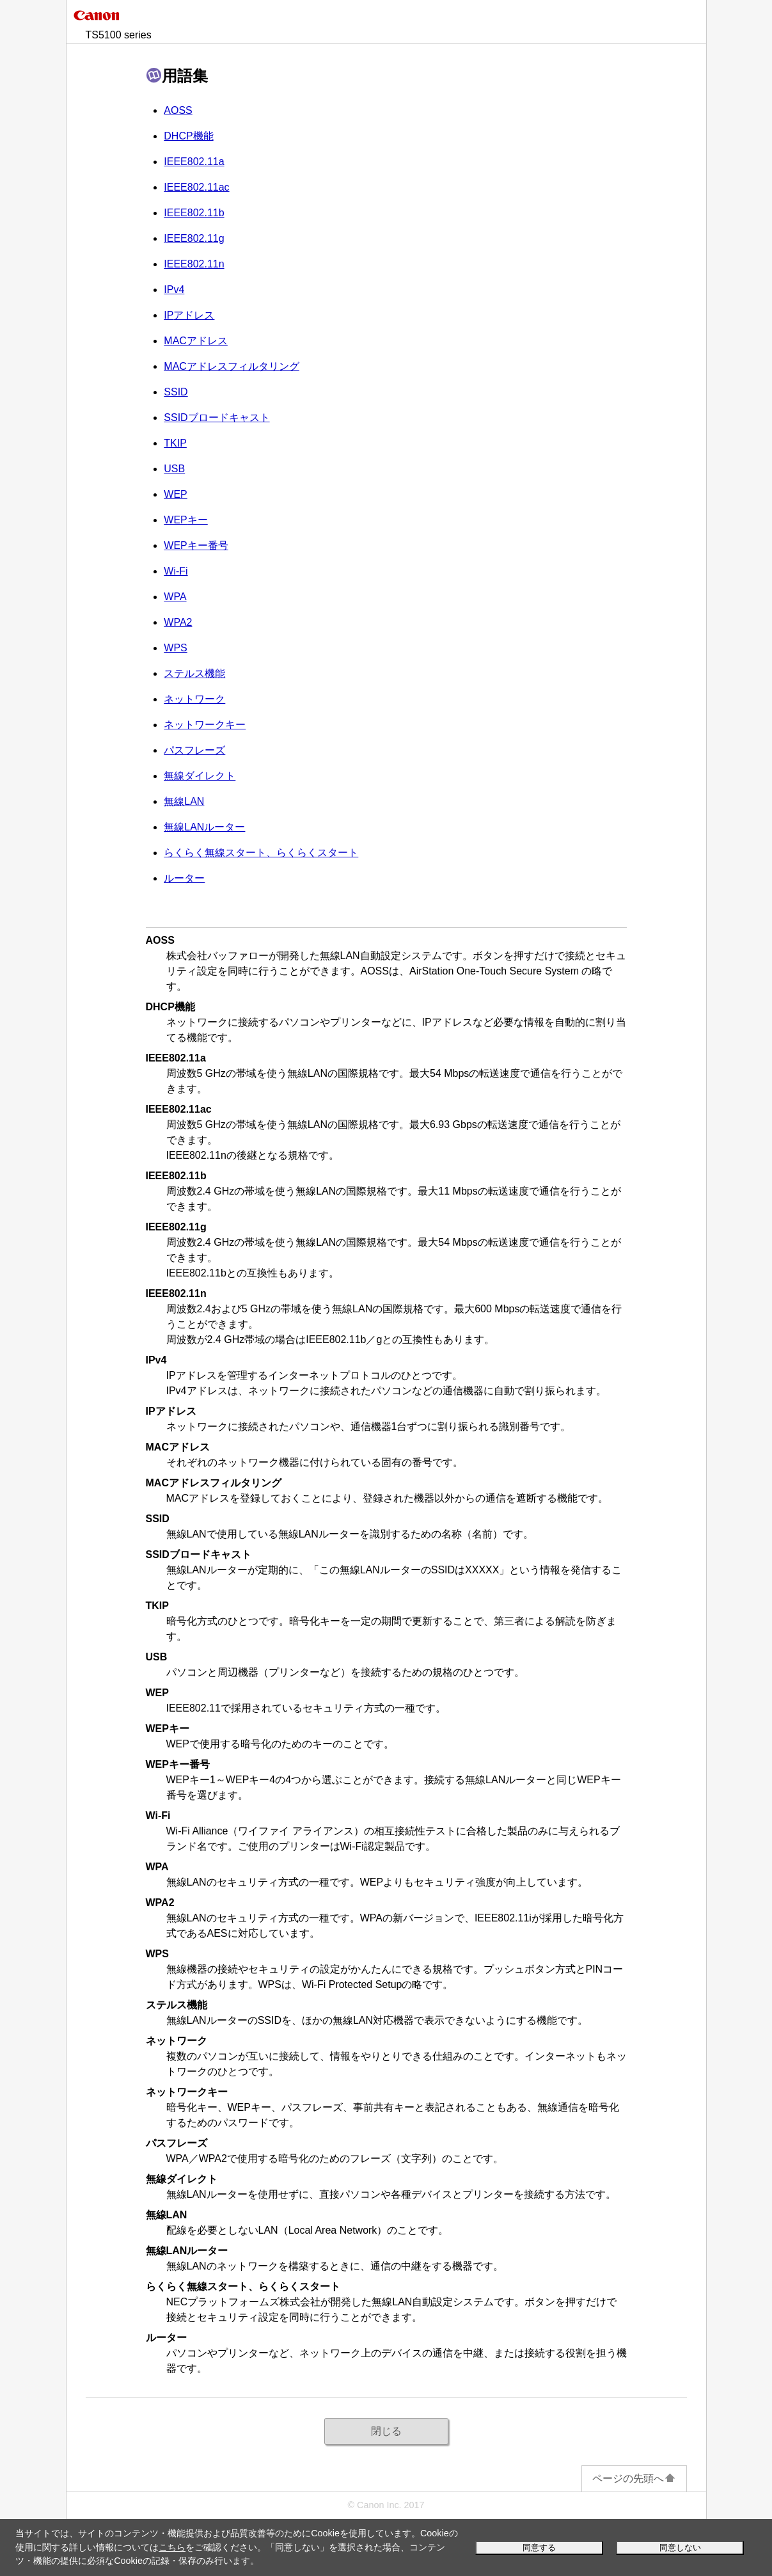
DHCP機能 (188, 136)
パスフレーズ (194, 750)
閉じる (386, 2431)
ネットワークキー (205, 724)
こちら (172, 2547)
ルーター (184, 878)
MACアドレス (196, 340)
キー (185, 519)
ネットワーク (194, 699)
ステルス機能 (194, 673)
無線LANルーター (204, 827)
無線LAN (184, 801)
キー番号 (196, 545)
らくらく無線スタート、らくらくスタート (261, 852)
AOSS (178, 110)
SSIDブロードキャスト (216, 417)
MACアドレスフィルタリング (231, 366)
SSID (175, 391)
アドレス (189, 315)
